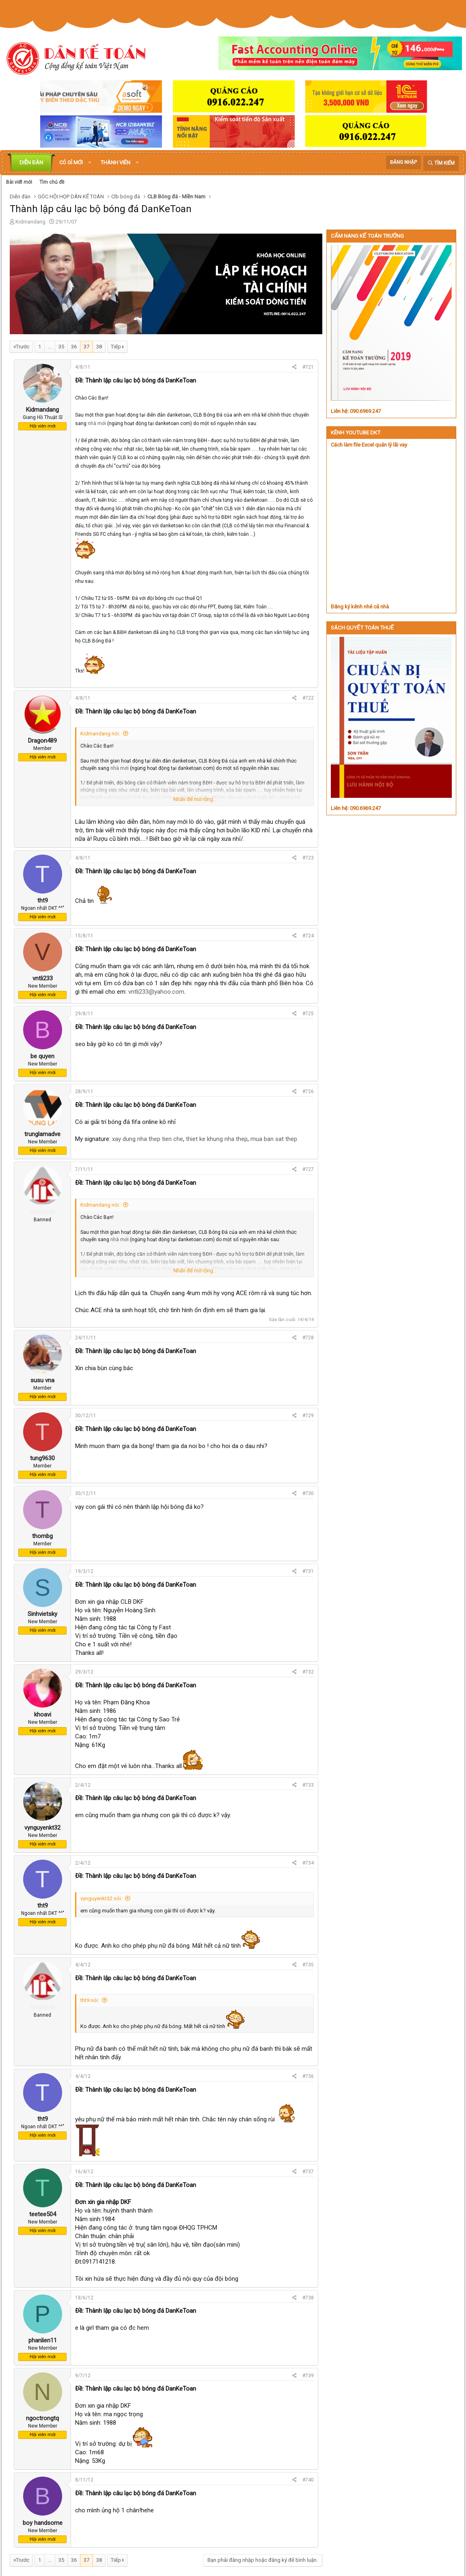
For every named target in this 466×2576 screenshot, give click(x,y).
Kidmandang (30, 222)
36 (74, 347)
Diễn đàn (31, 162)
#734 (308, 1863)
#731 (308, 1571)
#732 (308, 1672)
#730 (308, 1493)
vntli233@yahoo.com (156, 991)
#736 (308, 2076)
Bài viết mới (19, 182)
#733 (308, 1785)
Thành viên (115, 162)
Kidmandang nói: (100, 733)
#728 (308, 1338)
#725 (308, 1013)
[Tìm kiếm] (441, 163)
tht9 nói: (89, 2000)
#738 (308, 2298)
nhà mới (97, 423)
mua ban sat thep (273, 1139)
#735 (308, 1965)
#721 (308, 367)
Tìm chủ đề (51, 182)
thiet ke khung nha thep (217, 1139)
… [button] (50, 347)
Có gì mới (71, 162)
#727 (308, 1169)
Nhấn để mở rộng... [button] (195, 799)
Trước (22, 347)
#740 (308, 2480)
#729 (308, 1415)
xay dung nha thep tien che (147, 1139)
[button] (89, 163)
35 (61, 347)
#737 (308, 2171)
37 (86, 347)
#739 (308, 2375)
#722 (308, 698)
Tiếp (116, 347)
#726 (308, 1091)
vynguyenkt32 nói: (101, 1898)
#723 (308, 858)
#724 (308, 936)
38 (99, 347)
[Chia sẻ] (294, 367)
